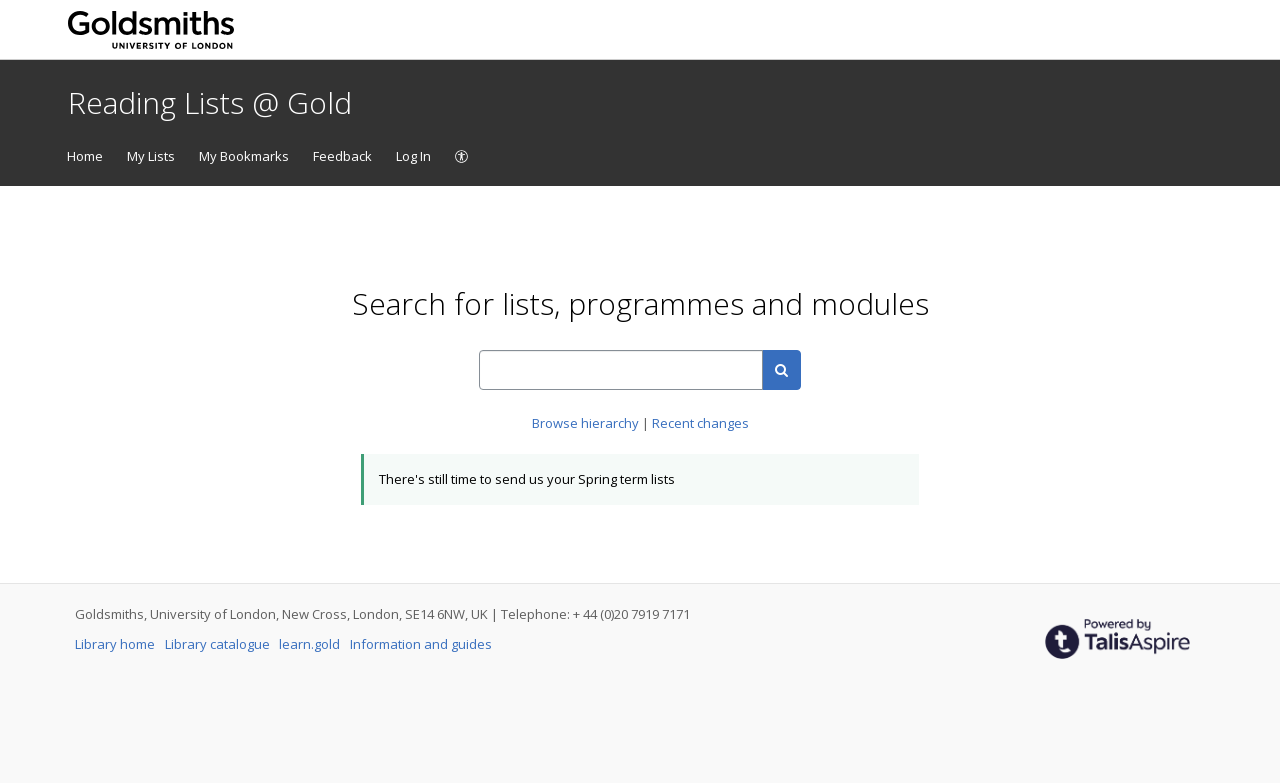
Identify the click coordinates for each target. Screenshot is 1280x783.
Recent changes (700, 423)
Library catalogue (219, 644)
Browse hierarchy (587, 423)
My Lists (151, 156)
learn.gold (311, 644)
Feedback (342, 156)
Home (85, 156)
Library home (116, 644)
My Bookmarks (244, 156)
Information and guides (421, 644)
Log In (413, 156)
